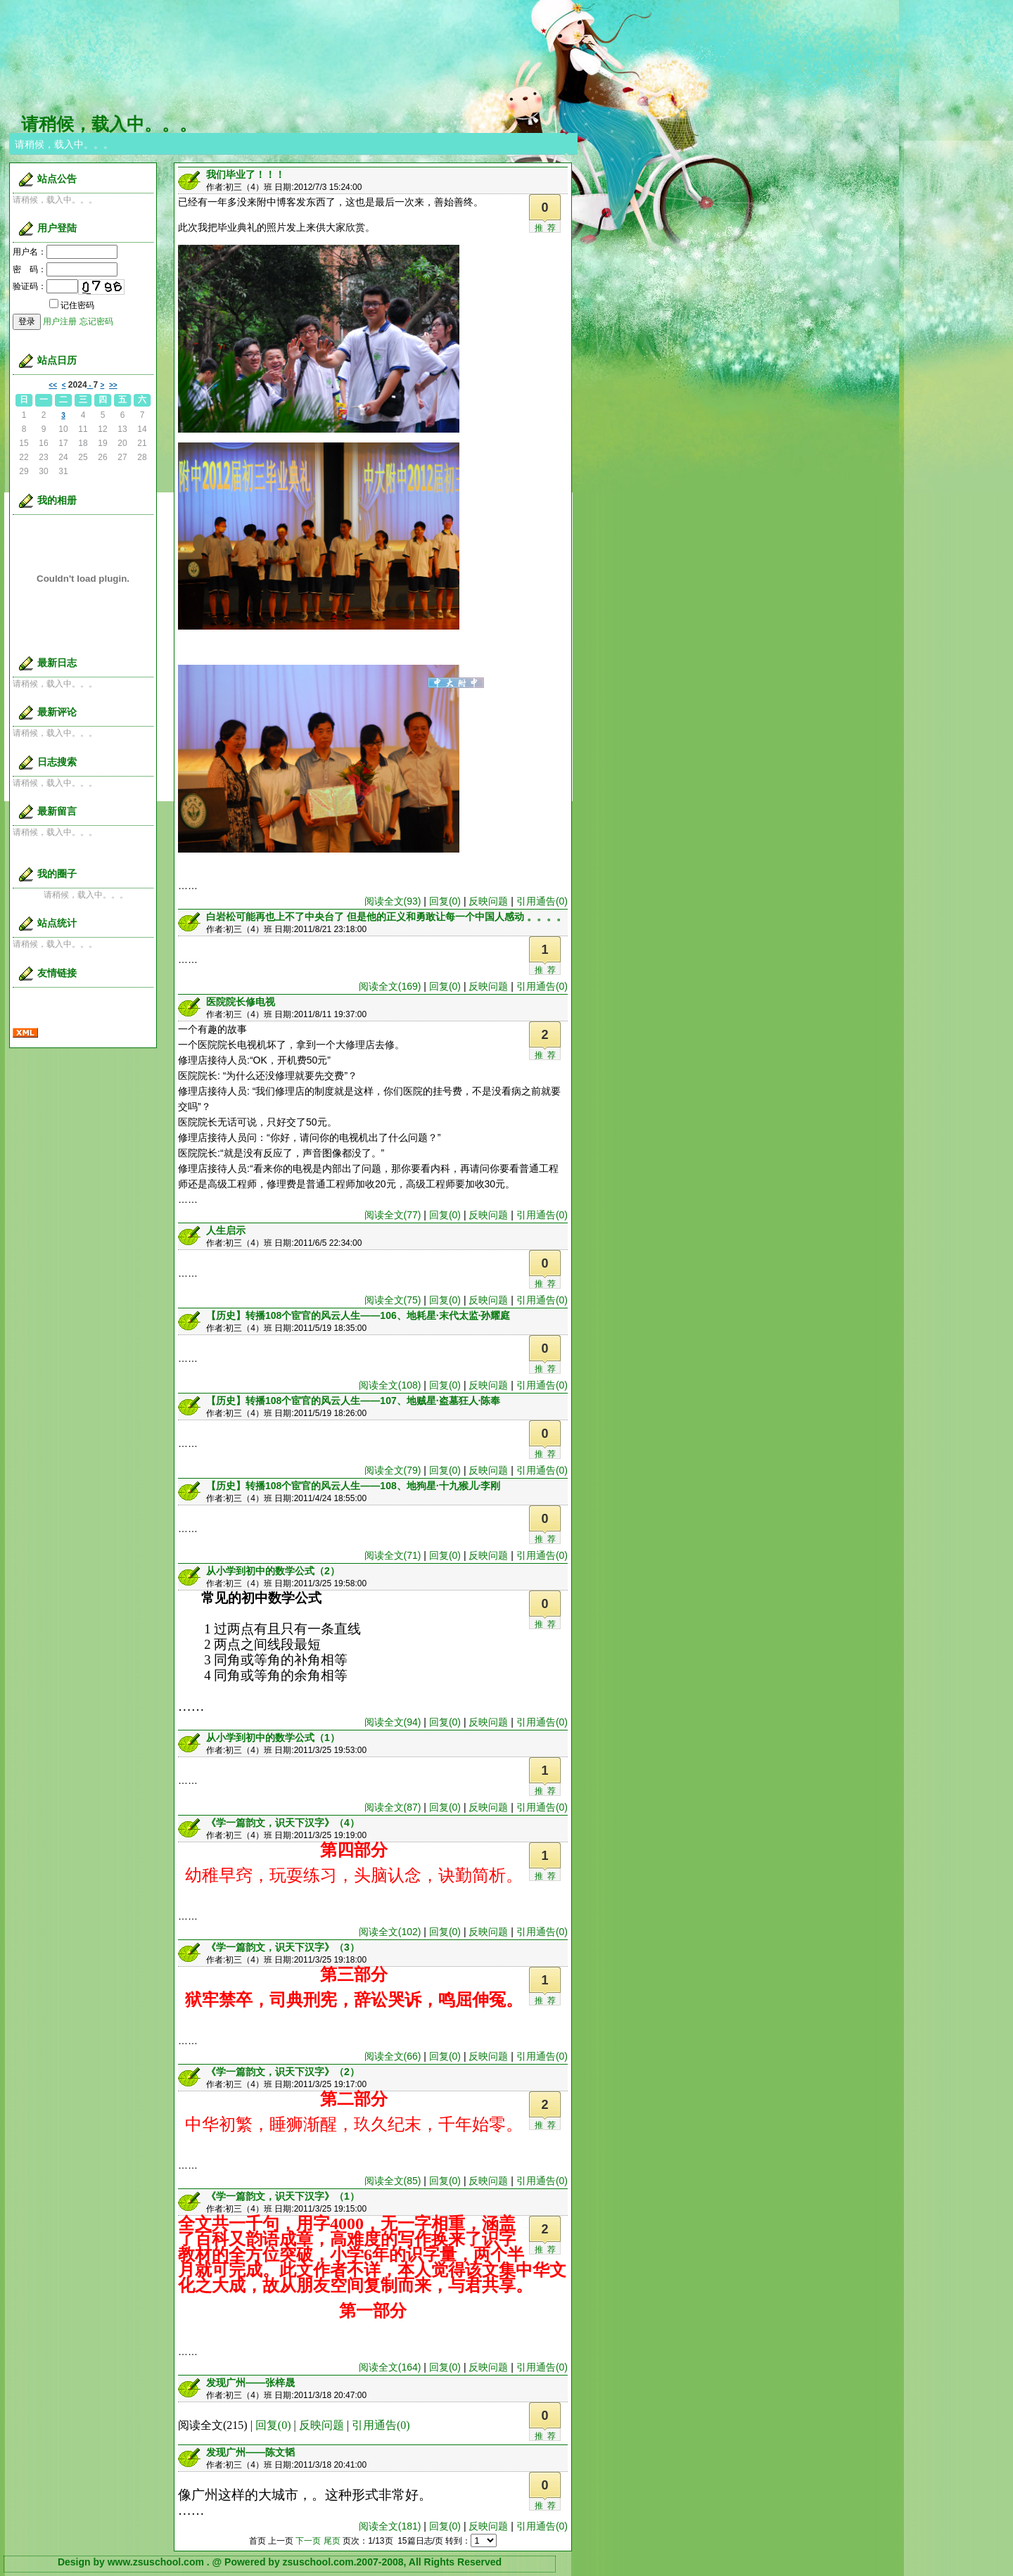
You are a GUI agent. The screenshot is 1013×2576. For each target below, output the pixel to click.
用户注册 (60, 321)
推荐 (547, 228)
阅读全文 (392, 901)
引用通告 (542, 901)
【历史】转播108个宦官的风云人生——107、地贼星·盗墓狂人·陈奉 (353, 1400)
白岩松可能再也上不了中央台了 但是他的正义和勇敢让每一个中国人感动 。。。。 (386, 916)
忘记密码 (96, 321)
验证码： (45, 286)
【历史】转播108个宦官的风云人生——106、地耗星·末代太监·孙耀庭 (358, 1315)
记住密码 (71, 305)
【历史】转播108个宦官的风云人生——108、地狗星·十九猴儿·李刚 (353, 1485)
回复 (445, 901)
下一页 (308, 2541)
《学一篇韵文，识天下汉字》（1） (282, 2196)
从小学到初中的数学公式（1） (273, 1737)
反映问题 (488, 901)
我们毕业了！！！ (245, 174)
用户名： (65, 252)
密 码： (65, 269)
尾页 (332, 2541)
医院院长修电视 (240, 1001)
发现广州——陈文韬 (250, 2452)
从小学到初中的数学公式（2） (273, 1570)
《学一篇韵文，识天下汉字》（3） (282, 1947)
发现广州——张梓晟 (250, 2382)
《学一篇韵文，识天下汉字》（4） (282, 1822)
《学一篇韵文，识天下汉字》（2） (282, 2071)
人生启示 (226, 1230)
